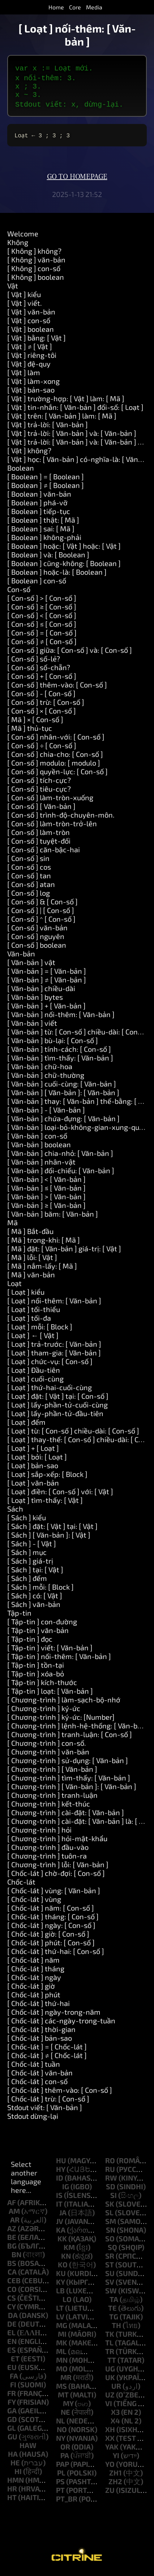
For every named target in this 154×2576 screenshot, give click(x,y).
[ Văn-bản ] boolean (39, 1147)
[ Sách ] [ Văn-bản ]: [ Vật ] (48, 1537)
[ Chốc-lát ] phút (33, 1997)
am (14, 2213)
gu (12, 2439)
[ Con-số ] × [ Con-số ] (41, 713)
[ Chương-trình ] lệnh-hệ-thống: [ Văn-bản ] (78, 1728)
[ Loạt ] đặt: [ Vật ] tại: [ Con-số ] (57, 1398)
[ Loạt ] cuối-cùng (35, 1381)
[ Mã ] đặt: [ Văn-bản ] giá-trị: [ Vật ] (64, 1251)
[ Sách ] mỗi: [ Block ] (40, 1589)
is (59, 2198)
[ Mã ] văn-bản (31, 1277)
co (12, 2292)
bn (16, 2257)
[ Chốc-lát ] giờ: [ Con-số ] (48, 1936)
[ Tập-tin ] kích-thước (42, 1685)
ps (60, 2484)
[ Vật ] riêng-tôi (31, 357)
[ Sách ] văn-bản (33, 1607)
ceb (14, 2283)
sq (112, 2250)
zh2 (115, 2484)
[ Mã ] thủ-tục (29, 730)
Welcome (22, 236)
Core (75, 7)
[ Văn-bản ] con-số (37, 1138)
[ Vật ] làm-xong (33, 384)
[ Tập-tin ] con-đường (42, 1624)
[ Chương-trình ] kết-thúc (48, 1806)
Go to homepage (77, 179)
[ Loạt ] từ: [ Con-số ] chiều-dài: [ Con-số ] (73, 1433)
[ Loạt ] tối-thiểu (33, 1312)
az (11, 2231)
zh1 (115, 2475)
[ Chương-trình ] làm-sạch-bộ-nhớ (63, 1702)
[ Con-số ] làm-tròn (38, 835)
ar (15, 2222)
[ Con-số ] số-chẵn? (38, 670)
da (13, 2318)
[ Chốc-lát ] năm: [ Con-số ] (50, 1910)
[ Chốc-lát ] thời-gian (41, 2032)
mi (62, 2336)
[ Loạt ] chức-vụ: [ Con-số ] (50, 1364)
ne (65, 2414)
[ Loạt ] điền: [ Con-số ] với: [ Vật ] (60, 1494)
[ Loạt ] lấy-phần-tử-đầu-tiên (55, 1416)
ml (61, 2354)
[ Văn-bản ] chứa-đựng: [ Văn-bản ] (63, 1121)
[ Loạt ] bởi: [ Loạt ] (37, 1459)
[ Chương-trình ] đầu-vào (48, 1850)
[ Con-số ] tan (29, 878)
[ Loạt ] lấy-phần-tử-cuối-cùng (57, 1407)
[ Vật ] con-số (28, 323)
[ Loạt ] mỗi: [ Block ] (39, 1329)
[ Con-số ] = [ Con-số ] (42, 635)
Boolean (20, 470)
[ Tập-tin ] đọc (29, 1641)
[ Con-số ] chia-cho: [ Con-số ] (55, 757)
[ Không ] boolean (35, 279)
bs (11, 2266)
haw (28, 2448)
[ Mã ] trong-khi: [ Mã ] (43, 1242)
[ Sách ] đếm (27, 1581)
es (11, 2352)
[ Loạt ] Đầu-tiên (33, 1372)
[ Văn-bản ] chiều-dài (41, 991)
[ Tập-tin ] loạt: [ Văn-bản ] (50, 1693)
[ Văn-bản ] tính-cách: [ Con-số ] (59, 1051)
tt (111, 2362)
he (15, 2465)
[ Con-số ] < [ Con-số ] (41, 618)
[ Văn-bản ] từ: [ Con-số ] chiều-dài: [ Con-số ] (80, 1034)
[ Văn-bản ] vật (31, 965)
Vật (12, 288)
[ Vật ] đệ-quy (29, 366)
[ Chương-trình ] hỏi (39, 1832)
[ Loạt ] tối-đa (29, 1320)
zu (110, 2493)
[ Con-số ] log (28, 895)
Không (17, 245)
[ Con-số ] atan (31, 887)
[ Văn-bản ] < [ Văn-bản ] (46, 1182)
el (11, 2335)
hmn (15, 2482)
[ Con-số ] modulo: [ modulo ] (53, 765)
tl (109, 2345)
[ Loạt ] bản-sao (32, 1468)
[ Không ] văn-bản (36, 262)
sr (109, 2258)
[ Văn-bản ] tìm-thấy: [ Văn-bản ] (60, 1060)
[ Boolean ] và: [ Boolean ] (48, 557)
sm (110, 2224)
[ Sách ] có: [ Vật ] (34, 1598)
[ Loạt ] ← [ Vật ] (33, 1338)
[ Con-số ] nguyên (35, 939)
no (62, 2432)
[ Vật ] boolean (30, 331)
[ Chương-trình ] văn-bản (48, 1754)
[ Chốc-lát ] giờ (31, 1988)
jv (59, 2224)
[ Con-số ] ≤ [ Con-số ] (41, 626)
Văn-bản (21, 956)
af (11, 2205)
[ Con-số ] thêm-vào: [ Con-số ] (57, 687)
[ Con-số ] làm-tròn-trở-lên (52, 826)
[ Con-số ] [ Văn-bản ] (41, 809)
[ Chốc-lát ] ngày (34, 1980)
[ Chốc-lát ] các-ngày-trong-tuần (61, 2023)
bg (12, 2248)
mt (63, 2397)
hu (61, 2163)
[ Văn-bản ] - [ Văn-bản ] (46, 1112)
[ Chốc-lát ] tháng (35, 1971)
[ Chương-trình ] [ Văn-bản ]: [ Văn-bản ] (71, 1789)
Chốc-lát (21, 1884)
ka (60, 2232)
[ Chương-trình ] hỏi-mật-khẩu (57, 1841)
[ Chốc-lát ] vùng (34, 1902)
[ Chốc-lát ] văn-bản (40, 2075)
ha (13, 2456)
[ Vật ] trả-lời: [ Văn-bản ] (47, 427)
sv (109, 2284)
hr (12, 2491)
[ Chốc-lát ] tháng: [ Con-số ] (53, 1919)
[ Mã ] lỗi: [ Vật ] (32, 1260)
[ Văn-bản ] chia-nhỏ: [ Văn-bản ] (60, 1156)
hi (18, 2474)
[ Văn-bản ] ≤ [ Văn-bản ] (46, 1190)
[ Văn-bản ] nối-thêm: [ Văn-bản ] (61, 1017)
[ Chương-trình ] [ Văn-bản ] (52, 1771)
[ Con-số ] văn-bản (37, 930)
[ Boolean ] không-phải (44, 540)
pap (62, 2467)
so (110, 2241)
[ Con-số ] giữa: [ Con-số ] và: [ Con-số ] (69, 652)
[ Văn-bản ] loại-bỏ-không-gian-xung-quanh (79, 1130)
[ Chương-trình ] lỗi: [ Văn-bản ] (57, 1867)
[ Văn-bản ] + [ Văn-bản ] (46, 1008)
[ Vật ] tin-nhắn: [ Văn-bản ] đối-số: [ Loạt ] (75, 410)
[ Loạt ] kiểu (25, 1294)
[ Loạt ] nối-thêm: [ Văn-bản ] (54, 1303)
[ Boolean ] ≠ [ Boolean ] (45, 488)
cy (11, 2309)
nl (60, 2423)
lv (60, 2319)
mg (61, 2328)
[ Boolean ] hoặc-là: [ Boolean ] (57, 574)
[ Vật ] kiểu (24, 297)
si (113, 2198)
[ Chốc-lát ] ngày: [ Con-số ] (51, 1928)
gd (12, 2422)
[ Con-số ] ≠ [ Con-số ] (42, 644)
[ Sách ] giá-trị (30, 1563)
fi (13, 2387)
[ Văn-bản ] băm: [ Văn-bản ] (52, 1216)
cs (11, 2300)
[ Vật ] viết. (24, 305)
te (112, 2310)
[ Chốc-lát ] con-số (37, 2084)
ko (63, 2267)
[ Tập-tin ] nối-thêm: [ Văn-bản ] (59, 1659)
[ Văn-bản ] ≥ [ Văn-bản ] (46, 1208)
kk (62, 2241)
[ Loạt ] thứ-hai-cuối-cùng (49, 1390)
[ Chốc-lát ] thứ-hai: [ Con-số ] (55, 1954)
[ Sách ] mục (27, 1555)
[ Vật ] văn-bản (31, 314)
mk (61, 2345)
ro (110, 2163)
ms (61, 2388)
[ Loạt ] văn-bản (33, 1485)
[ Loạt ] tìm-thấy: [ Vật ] (45, 1503)
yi (116, 2458)
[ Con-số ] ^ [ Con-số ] (41, 921)
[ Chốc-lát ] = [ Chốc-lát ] (47, 2049)
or (65, 2449)
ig (65, 2189)
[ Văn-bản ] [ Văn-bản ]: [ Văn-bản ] (63, 1095)
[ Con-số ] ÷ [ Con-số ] (41, 748)
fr (11, 2396)
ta (114, 2302)
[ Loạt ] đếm (26, 1424)
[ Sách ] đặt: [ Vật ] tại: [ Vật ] (52, 1529)
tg (113, 2319)
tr (109, 2354)
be (11, 2240)
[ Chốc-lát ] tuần (33, 2066)
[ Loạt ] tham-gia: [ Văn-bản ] (54, 1355)
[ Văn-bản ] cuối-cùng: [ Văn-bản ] (61, 1086)
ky (60, 2284)
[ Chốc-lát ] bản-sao (39, 2040)
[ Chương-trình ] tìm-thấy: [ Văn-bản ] (68, 1780)
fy (12, 2404)
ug (110, 2371)
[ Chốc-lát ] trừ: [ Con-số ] (48, 2101)
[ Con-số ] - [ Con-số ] (41, 696)
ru (110, 2172)
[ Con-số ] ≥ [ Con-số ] (41, 609)
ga (12, 2413)
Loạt (14, 1286)
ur (116, 2388)
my (68, 2406)
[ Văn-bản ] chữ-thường (45, 1077)
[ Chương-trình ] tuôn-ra (47, 1858)
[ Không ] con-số (33, 271)
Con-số (18, 592)
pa (64, 2458)
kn (66, 2258)
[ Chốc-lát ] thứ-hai (38, 2006)
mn (62, 2362)
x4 (115, 2423)
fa (14, 2378)
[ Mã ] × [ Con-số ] (35, 722)
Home (56, 7)
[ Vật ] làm (23, 375)
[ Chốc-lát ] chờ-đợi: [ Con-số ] (56, 1876)
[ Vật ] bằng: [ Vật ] (36, 340)
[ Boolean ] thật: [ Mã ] (43, 522)
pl (61, 2475)
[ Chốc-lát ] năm (33, 1962)
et (15, 2361)
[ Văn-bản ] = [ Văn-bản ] (46, 973)
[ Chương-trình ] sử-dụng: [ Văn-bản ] (67, 1763)
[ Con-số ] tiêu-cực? (39, 791)
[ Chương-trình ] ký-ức (43, 1711)
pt (60, 2493)
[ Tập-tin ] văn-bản (38, 1633)
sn (110, 2232)
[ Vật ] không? (29, 453)
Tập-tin (19, 1615)
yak (112, 2449)
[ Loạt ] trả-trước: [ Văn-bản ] (54, 1346)
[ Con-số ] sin (28, 861)
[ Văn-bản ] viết (32, 1025)
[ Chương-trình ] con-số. (46, 1745)
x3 (115, 2414)
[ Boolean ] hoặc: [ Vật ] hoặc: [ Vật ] (64, 548)
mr (66, 2380)
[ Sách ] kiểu (26, 1520)
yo (110, 2467)
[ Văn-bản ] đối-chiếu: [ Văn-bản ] (60, 1173)
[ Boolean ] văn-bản (39, 496)
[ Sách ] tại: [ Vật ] (35, 1572)
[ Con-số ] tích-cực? (39, 783)
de (12, 2326)
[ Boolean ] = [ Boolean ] (45, 479)
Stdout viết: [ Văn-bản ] (44, 2110)
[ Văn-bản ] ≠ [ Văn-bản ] (46, 982)
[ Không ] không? (34, 253)
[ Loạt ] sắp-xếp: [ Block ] (47, 1477)
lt (60, 2310)
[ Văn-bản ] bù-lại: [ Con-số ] (52, 1043)
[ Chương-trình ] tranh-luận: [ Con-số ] (69, 1737)
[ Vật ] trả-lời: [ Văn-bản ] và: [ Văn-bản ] (71, 436)
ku (61, 2276)
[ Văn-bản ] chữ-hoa (39, 1069)
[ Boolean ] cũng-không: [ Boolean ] (64, 566)
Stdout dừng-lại (32, 2118)
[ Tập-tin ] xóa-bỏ (35, 1676)
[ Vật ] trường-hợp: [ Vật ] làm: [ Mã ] (65, 401)
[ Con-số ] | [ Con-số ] (40, 913)
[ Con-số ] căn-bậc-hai (43, 852)
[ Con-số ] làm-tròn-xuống (50, 800)
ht (12, 2500)
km (69, 2250)
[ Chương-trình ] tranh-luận (52, 1797)
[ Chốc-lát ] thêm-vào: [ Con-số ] (59, 2092)
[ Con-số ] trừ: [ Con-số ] (45, 704)
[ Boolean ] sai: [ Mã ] (40, 531)
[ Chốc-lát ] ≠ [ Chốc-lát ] (47, 2058)
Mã (12, 1225)
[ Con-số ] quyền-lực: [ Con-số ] (57, 774)
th (116, 2328)
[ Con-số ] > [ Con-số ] (41, 600)
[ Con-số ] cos (29, 869)
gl (11, 2430)
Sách (15, 1511)
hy (60, 2172)
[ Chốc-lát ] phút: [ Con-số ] (51, 1945)
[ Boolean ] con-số (36, 583)
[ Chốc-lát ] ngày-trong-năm (53, 2014)
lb (60, 2293)
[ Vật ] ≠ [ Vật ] (29, 349)
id (59, 2180)
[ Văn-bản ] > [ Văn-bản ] (46, 1199)
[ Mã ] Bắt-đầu (30, 1234)
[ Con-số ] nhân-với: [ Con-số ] (55, 739)
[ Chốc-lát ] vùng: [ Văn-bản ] (53, 1893)
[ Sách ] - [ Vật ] (31, 1546)
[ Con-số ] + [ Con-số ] (41, 678)
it (59, 2206)
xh (110, 2432)
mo (62, 2371)
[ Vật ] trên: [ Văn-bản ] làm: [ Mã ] (61, 418)
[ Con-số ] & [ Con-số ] (42, 904)
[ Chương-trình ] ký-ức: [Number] (61, 1719)
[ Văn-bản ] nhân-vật (41, 1164)
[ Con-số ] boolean (36, 947)
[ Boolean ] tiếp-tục (38, 514)
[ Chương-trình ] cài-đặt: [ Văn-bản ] (65, 1815)
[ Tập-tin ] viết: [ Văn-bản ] (50, 1650)
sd (110, 2189)
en (12, 2344)
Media (94, 7)
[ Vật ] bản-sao (31, 392)
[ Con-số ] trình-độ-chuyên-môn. (61, 817)
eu (12, 2370)
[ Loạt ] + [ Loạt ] (33, 1450)
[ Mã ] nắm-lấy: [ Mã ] (42, 1268)
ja (63, 2215)
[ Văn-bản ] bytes (35, 999)
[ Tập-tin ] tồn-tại (35, 1667)
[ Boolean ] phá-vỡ (37, 505)
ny (60, 2440)
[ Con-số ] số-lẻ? (33, 661)
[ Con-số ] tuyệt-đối (38, 843)
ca (12, 2274)
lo (67, 2302)
